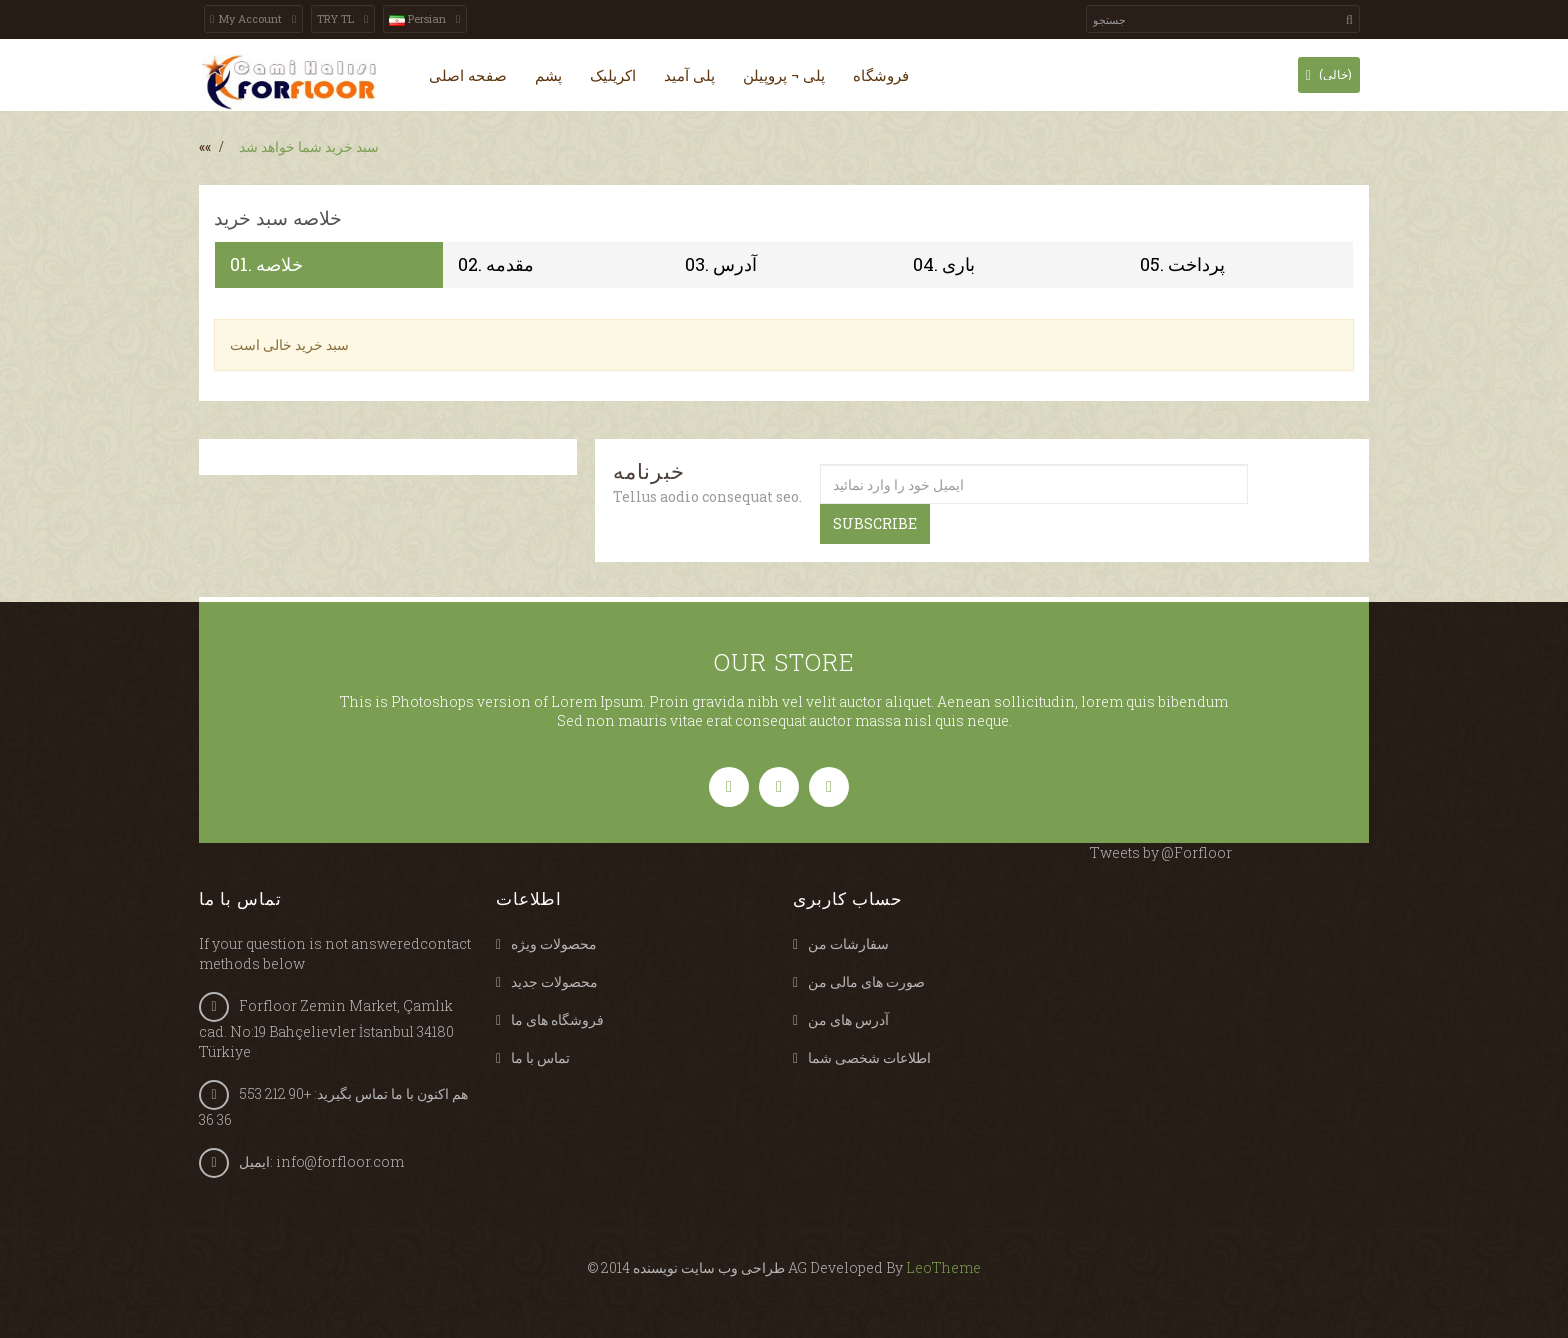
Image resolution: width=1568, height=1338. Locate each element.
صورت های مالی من (866, 981)
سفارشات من (848, 943)
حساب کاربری (848, 898)
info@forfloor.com (340, 1161)
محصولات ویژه (554, 943)
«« (205, 146)
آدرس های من (848, 1019)
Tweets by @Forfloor (1161, 852)
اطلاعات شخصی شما (869, 1057)
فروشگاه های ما (557, 1019)
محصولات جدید (554, 981)
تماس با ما (540, 1057)
